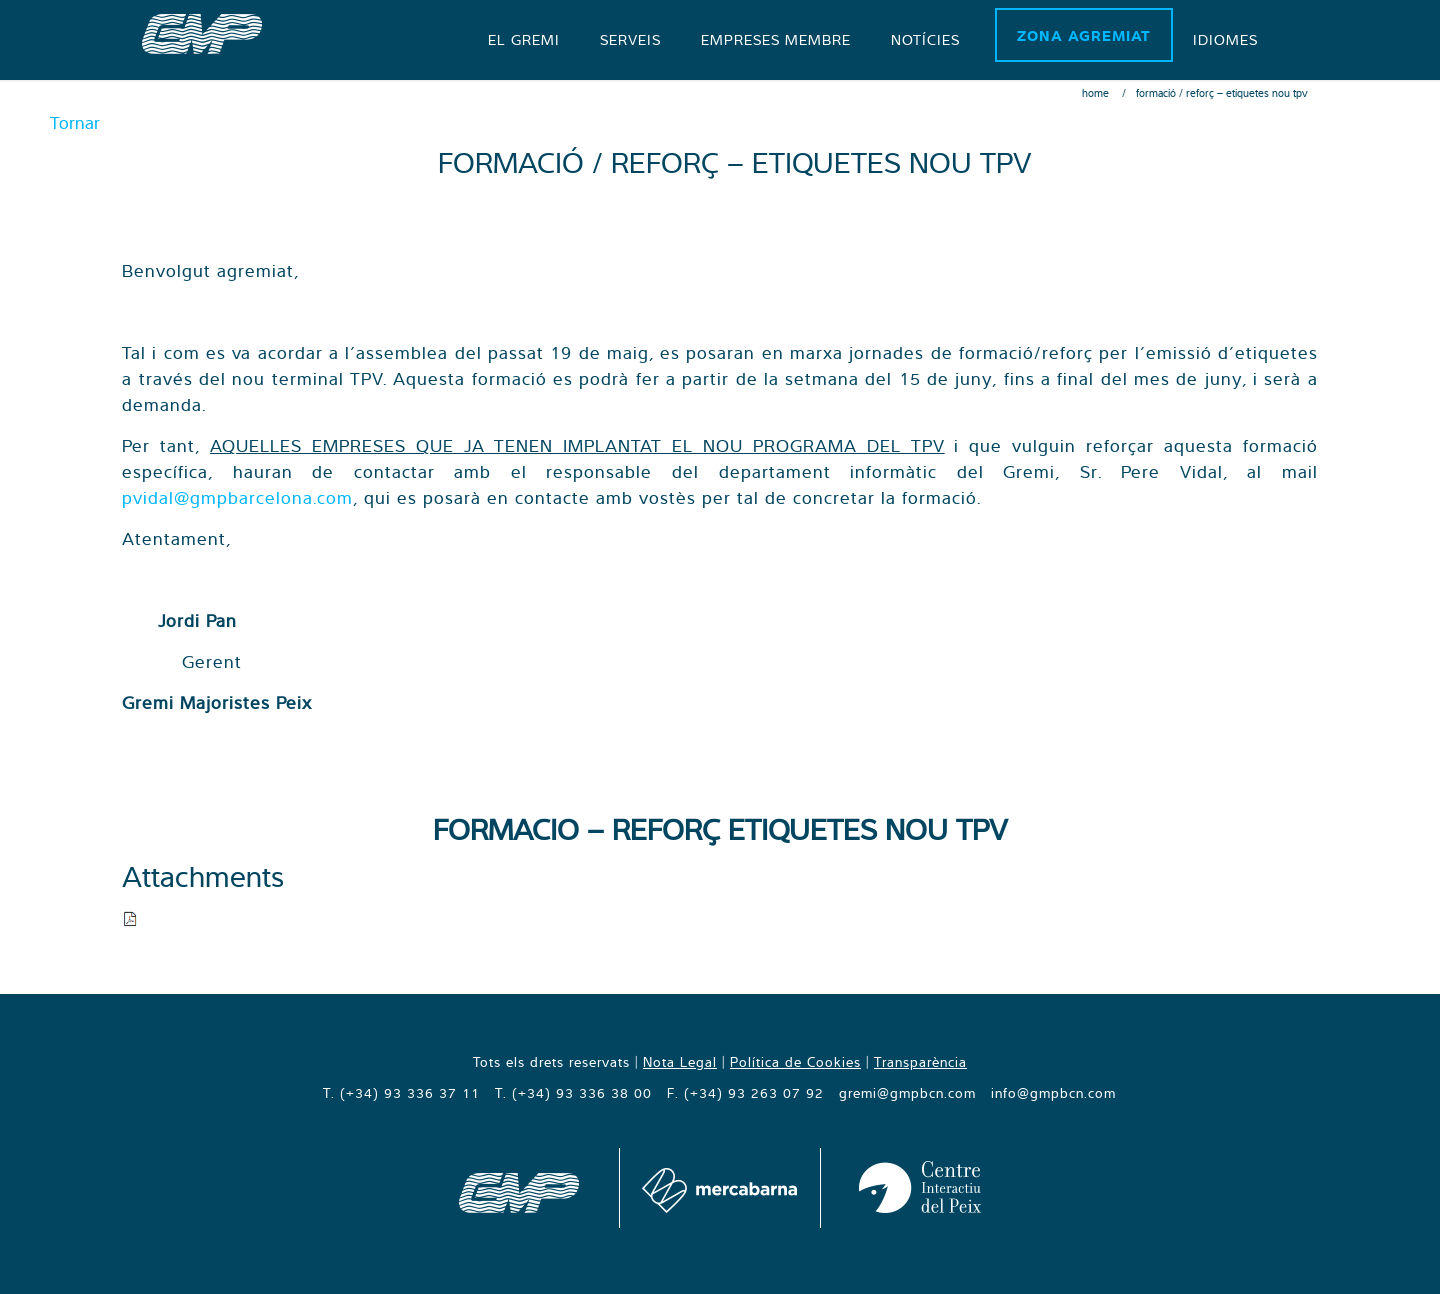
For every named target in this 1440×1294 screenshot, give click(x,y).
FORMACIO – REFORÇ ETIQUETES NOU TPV (720, 829)
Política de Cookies (795, 1062)
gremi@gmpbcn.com (907, 1093)
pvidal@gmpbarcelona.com (237, 497)
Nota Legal (680, 1062)
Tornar (75, 122)
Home (1095, 93)
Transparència (920, 1062)
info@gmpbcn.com (1053, 1093)
